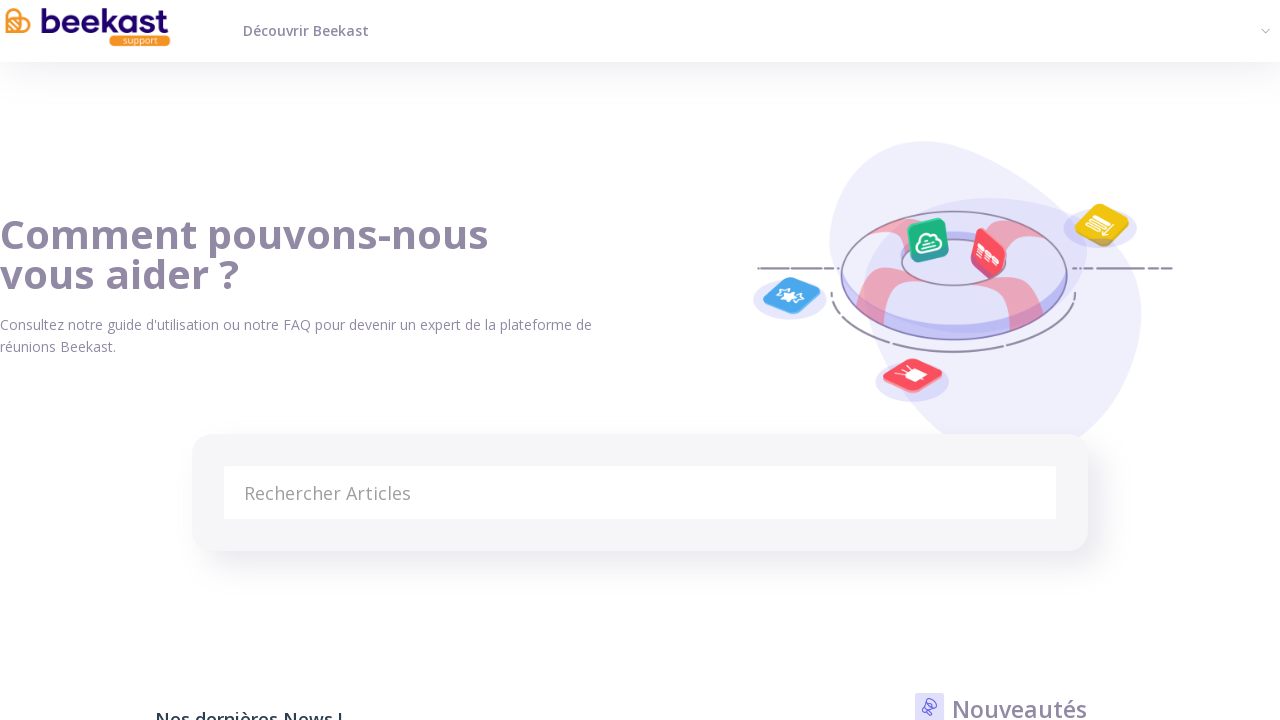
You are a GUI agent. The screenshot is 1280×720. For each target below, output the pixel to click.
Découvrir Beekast (306, 30)
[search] (640, 492)
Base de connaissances (76, 575)
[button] (1263, 30)
